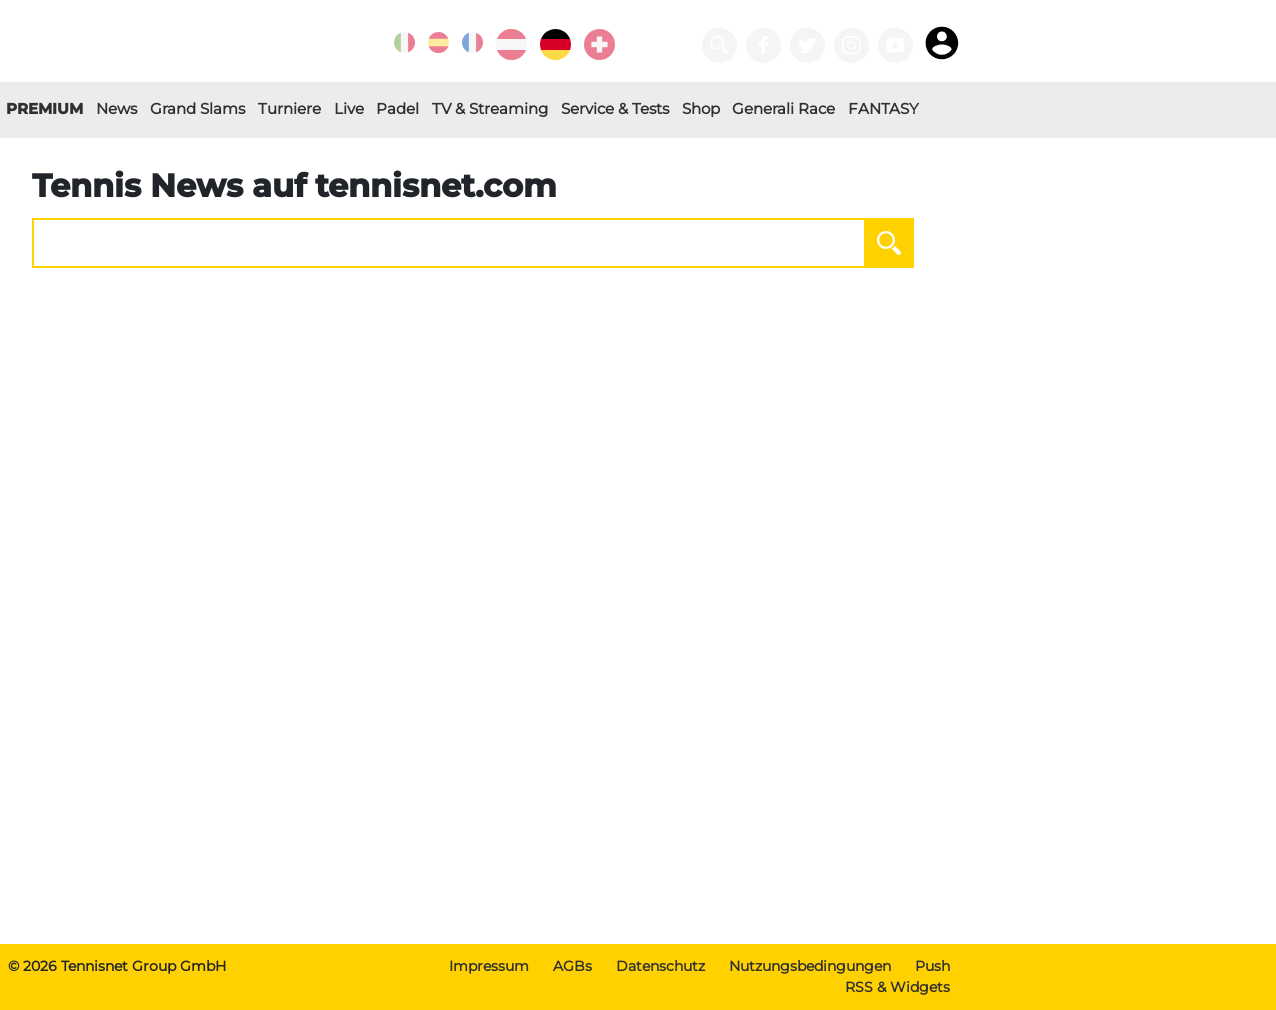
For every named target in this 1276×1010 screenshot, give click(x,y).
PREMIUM (44, 108)
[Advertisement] (485, 788)
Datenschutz (660, 966)
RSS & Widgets (897, 987)
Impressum (489, 966)
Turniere (289, 108)
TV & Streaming (490, 108)
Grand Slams (197, 108)
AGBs (572, 966)
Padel (397, 108)
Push (932, 966)
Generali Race (783, 108)
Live (349, 108)
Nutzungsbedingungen (810, 966)
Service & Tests (615, 108)
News (116, 108)
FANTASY (883, 108)
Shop (701, 108)
